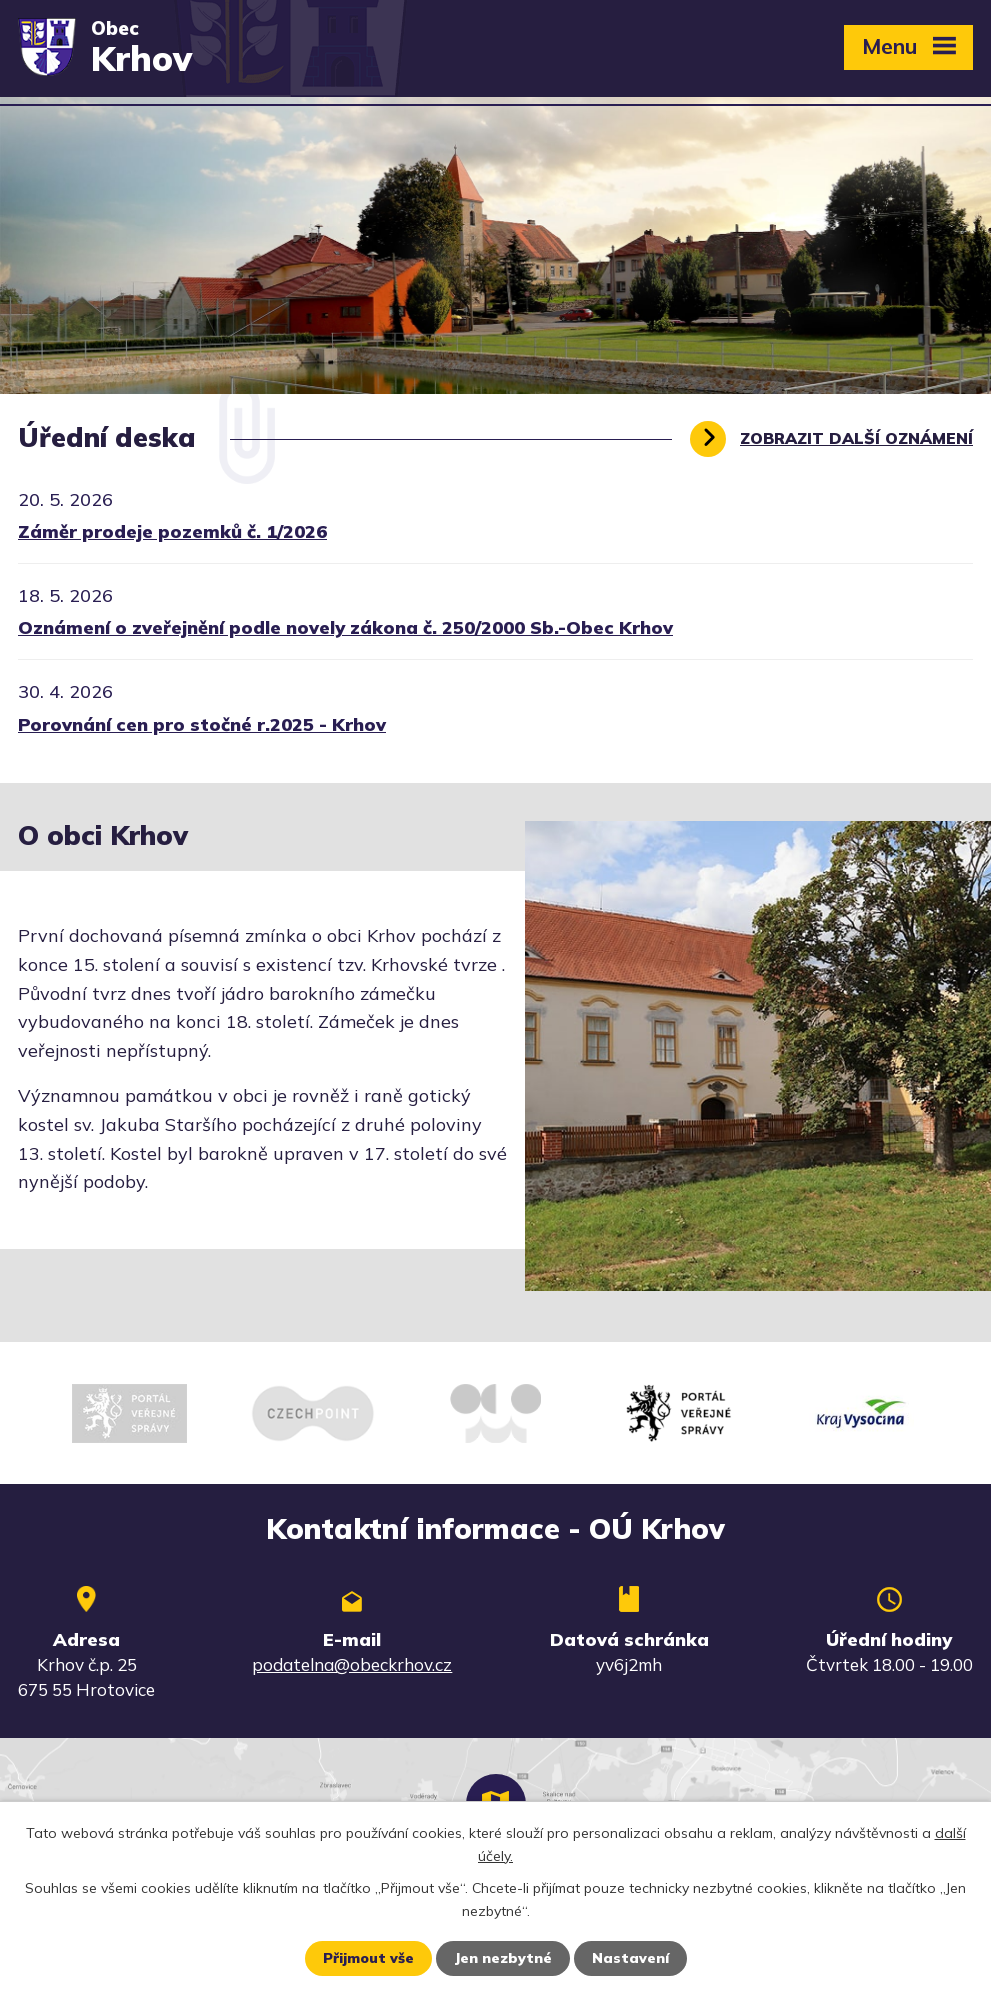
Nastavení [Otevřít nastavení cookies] (630, 1958)
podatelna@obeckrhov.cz (352, 1664)
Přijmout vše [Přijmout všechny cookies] (368, 1958)
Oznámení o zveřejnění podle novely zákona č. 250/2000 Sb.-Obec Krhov (345, 627)
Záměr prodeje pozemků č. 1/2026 (172, 531)
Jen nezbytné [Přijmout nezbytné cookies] (503, 1958)
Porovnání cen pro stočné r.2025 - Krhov (202, 724)
